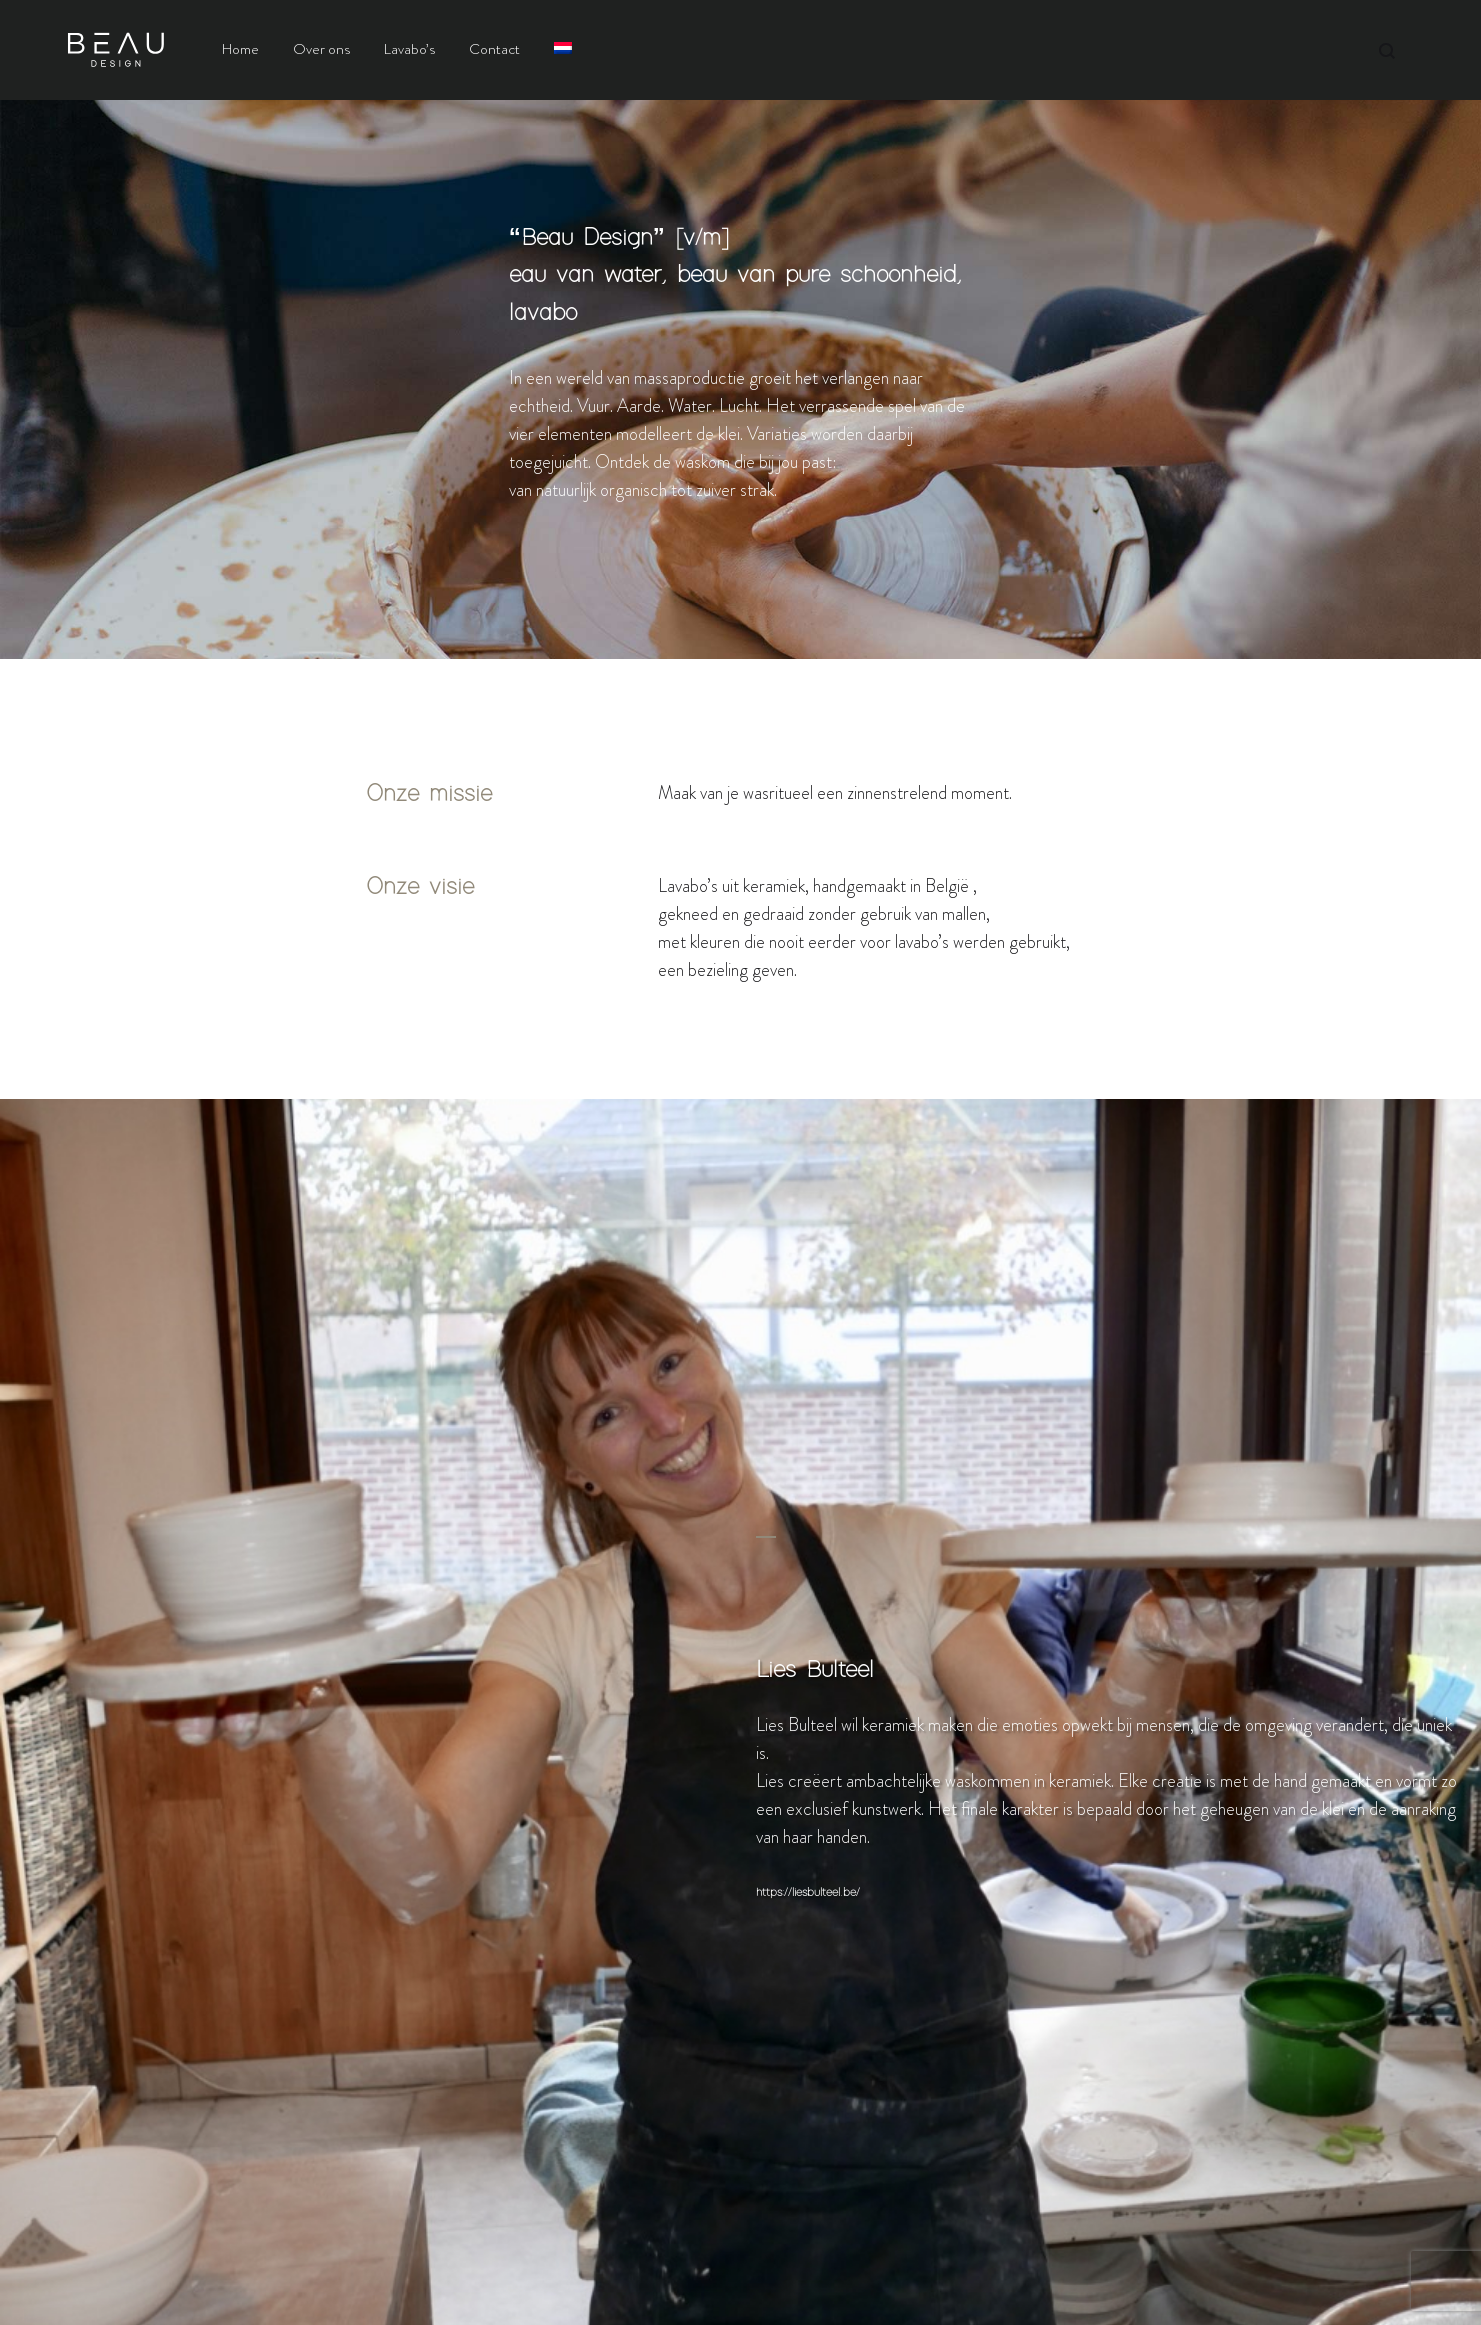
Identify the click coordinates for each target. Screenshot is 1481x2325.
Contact (494, 49)
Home (240, 49)
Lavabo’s (409, 49)
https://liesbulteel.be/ (808, 1893)
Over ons (321, 49)
